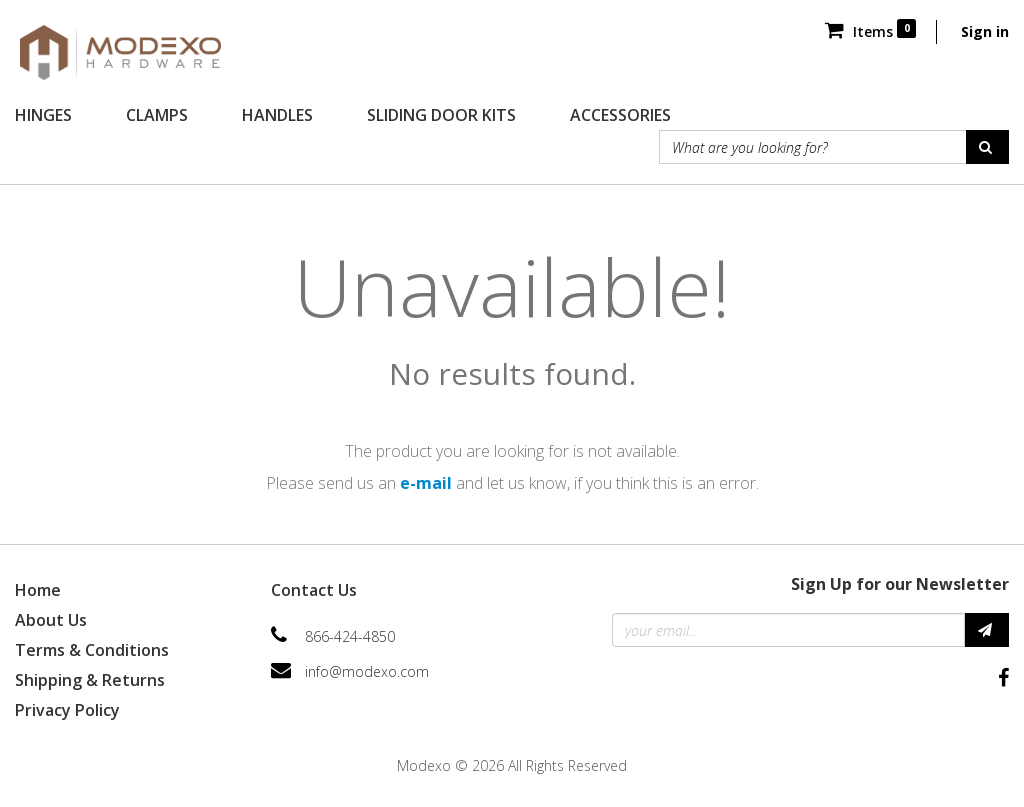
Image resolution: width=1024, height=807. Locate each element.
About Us (51, 620)
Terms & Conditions (92, 650)
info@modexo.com (367, 671)
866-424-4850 (350, 636)
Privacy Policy (67, 710)
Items (870, 31)
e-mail (426, 483)
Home (38, 590)
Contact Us (314, 590)
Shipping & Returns (90, 680)
